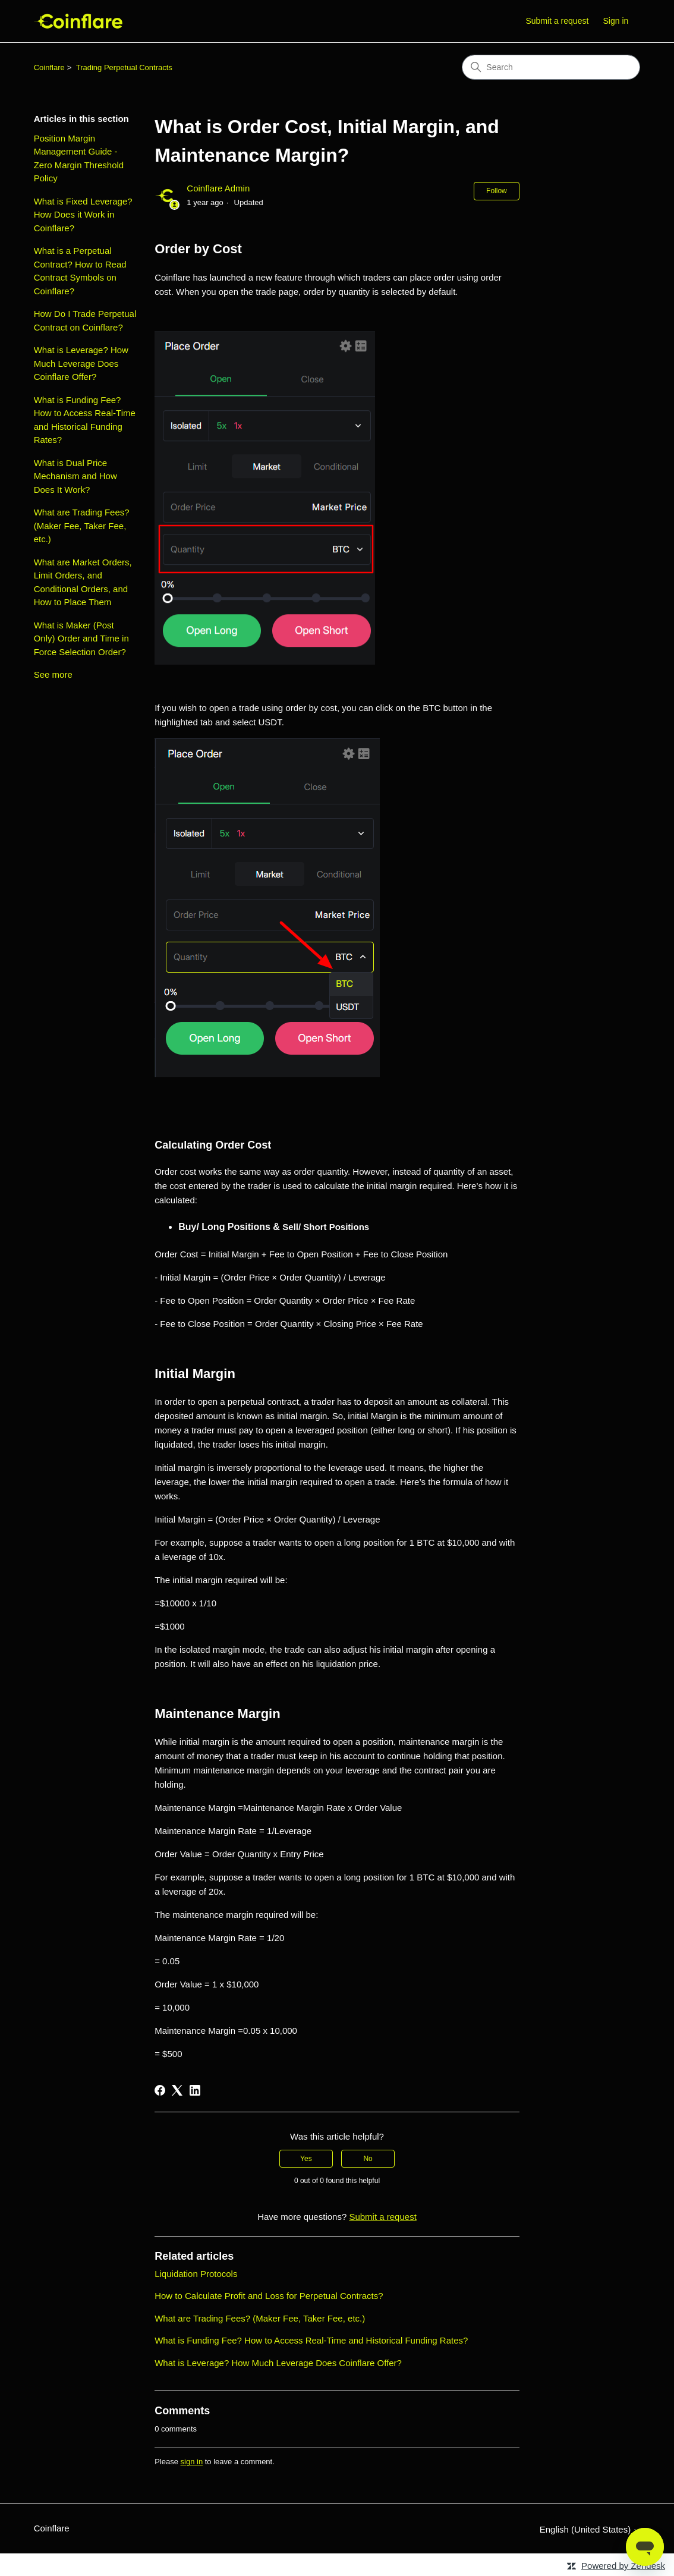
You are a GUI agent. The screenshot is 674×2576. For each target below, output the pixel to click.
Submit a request (556, 21)
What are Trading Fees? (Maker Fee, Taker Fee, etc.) (82, 525)
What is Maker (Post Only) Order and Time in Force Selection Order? (81, 638)
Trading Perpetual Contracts (124, 67)
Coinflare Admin (218, 188)
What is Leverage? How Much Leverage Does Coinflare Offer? (81, 363)
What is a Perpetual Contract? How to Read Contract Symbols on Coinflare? (80, 271)
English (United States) (590, 2529)
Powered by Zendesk (623, 2566)
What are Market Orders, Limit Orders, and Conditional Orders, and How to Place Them (83, 582)
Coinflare (49, 67)
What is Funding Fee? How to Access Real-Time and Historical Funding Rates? (85, 420)
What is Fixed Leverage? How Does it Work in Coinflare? (83, 214)
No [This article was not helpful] (367, 2158)
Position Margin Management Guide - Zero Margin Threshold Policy (79, 158)
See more (53, 674)
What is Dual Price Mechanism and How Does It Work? (75, 476)
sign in (192, 2461)
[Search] (551, 67)
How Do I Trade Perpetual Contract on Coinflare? (85, 320)
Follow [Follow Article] (496, 191)
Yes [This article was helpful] (306, 2158)
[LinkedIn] (195, 2090)
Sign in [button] (616, 21)
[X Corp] (177, 2090)
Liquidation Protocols (196, 2274)
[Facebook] (160, 2090)
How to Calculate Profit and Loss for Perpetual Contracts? (269, 2296)
